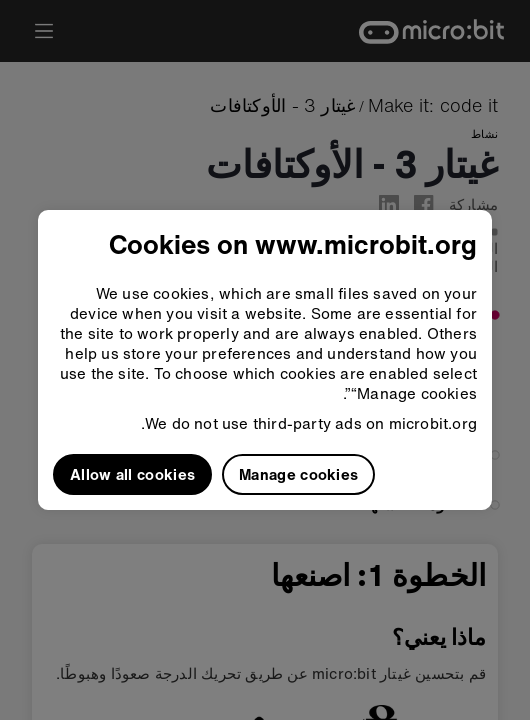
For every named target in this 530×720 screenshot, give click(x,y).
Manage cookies (298, 474)
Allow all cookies (132, 474)
